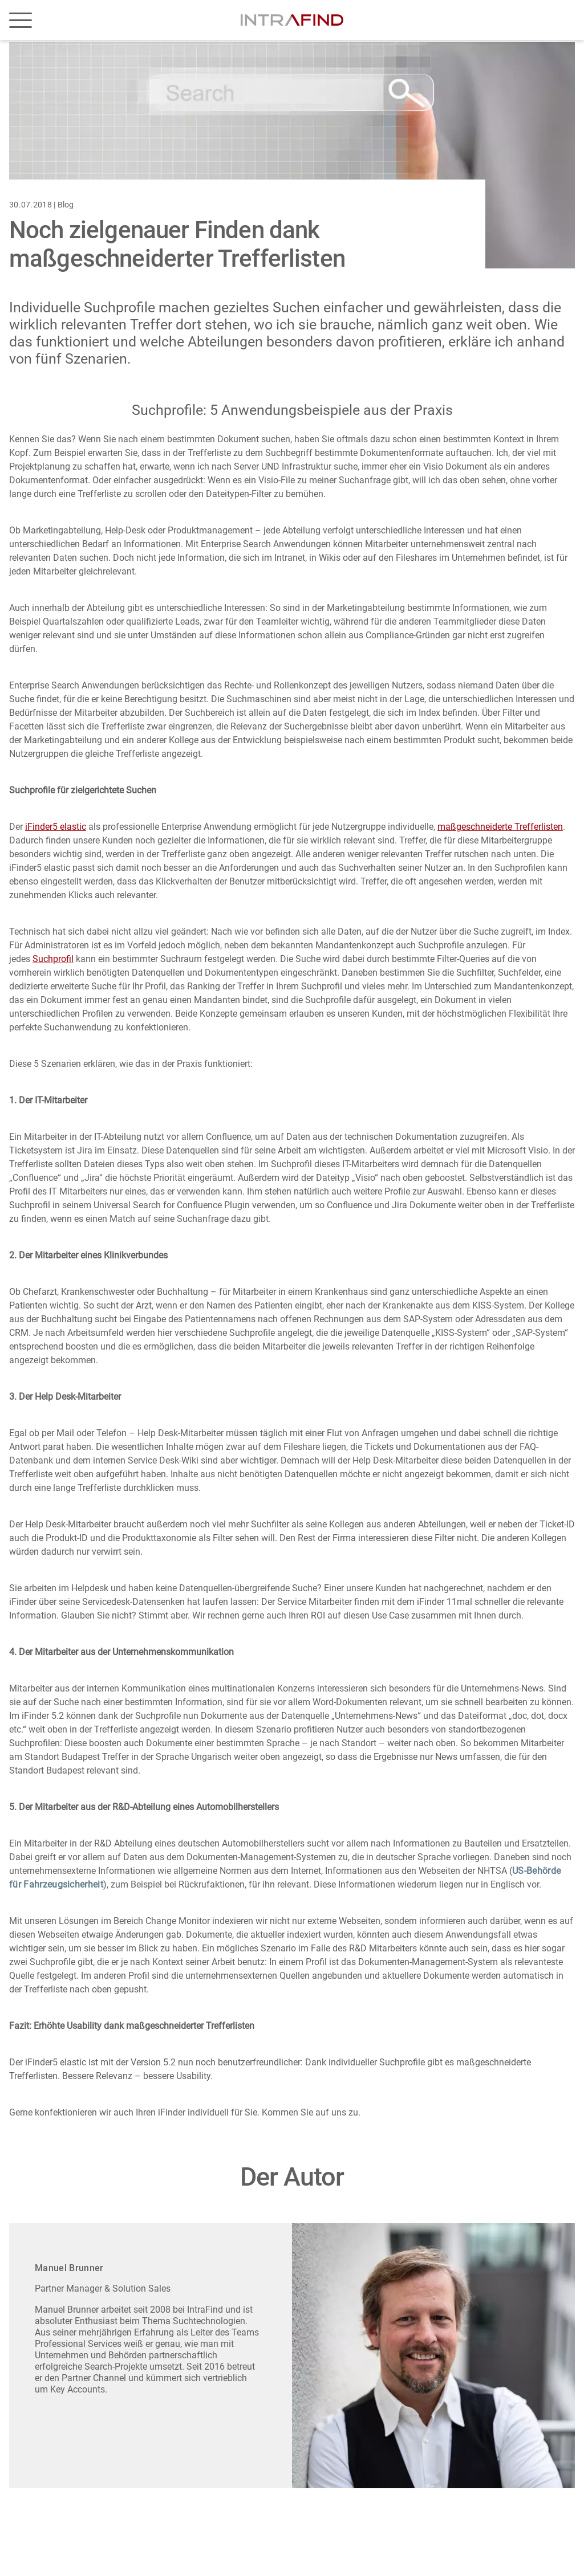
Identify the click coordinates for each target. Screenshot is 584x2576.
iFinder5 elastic (55, 826)
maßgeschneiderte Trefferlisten (500, 826)
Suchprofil (53, 958)
